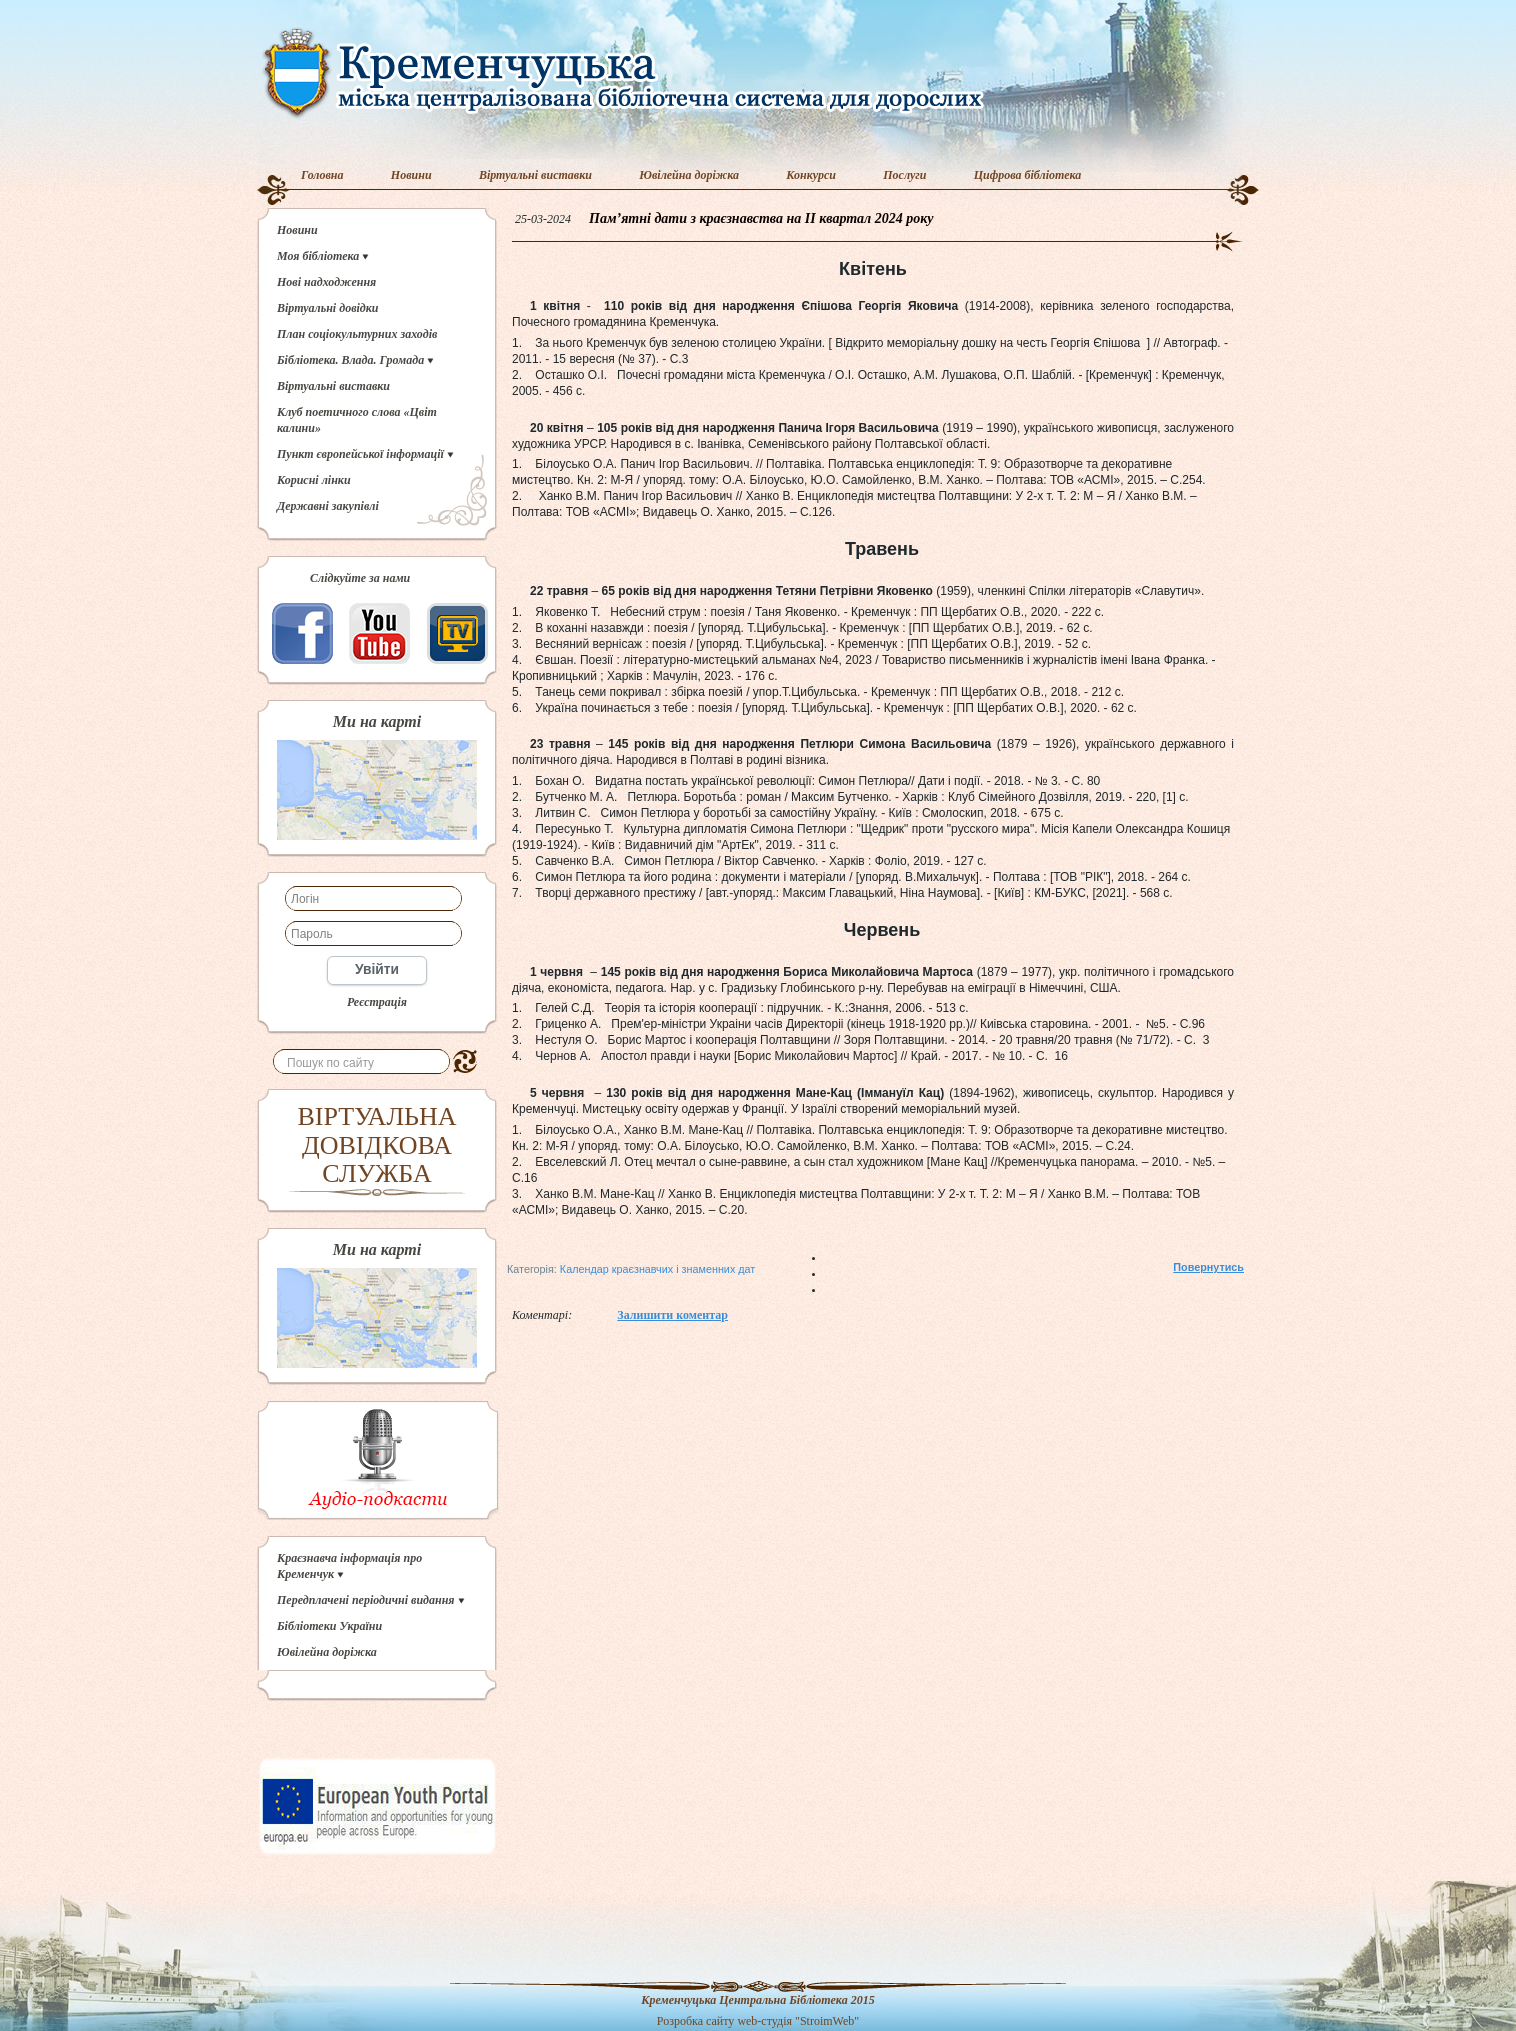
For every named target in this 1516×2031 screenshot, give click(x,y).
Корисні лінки (314, 480)
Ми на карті (377, 722)
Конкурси (811, 175)
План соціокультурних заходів (357, 334)
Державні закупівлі (328, 506)
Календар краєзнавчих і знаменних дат (657, 1269)
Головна (322, 175)
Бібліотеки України (329, 1626)
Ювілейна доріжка (689, 175)
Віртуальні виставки (535, 175)
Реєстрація (377, 1002)
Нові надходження (326, 282)
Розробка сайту (696, 2021)
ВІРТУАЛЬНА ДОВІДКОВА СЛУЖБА (377, 1145)
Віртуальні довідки (328, 308)
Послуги (904, 175)
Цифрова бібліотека (1028, 175)
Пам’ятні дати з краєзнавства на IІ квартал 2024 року (761, 218)
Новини (411, 175)
